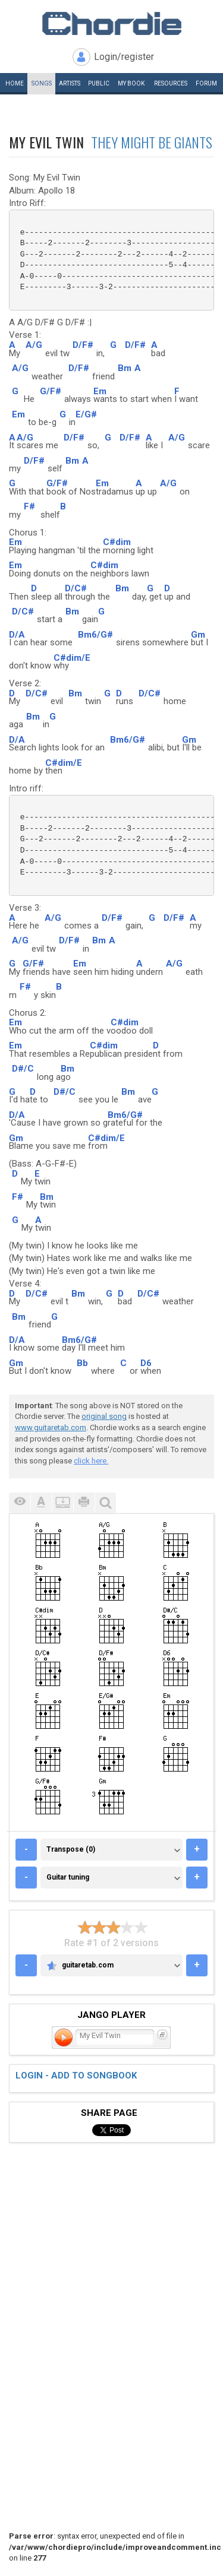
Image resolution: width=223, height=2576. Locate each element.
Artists (69, 83)
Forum (206, 83)
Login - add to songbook (76, 2075)
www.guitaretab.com (50, 1427)
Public (98, 83)
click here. (91, 1460)
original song (104, 1416)
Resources (170, 83)
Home (14, 83)
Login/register (124, 56)
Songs (42, 83)
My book (131, 83)
